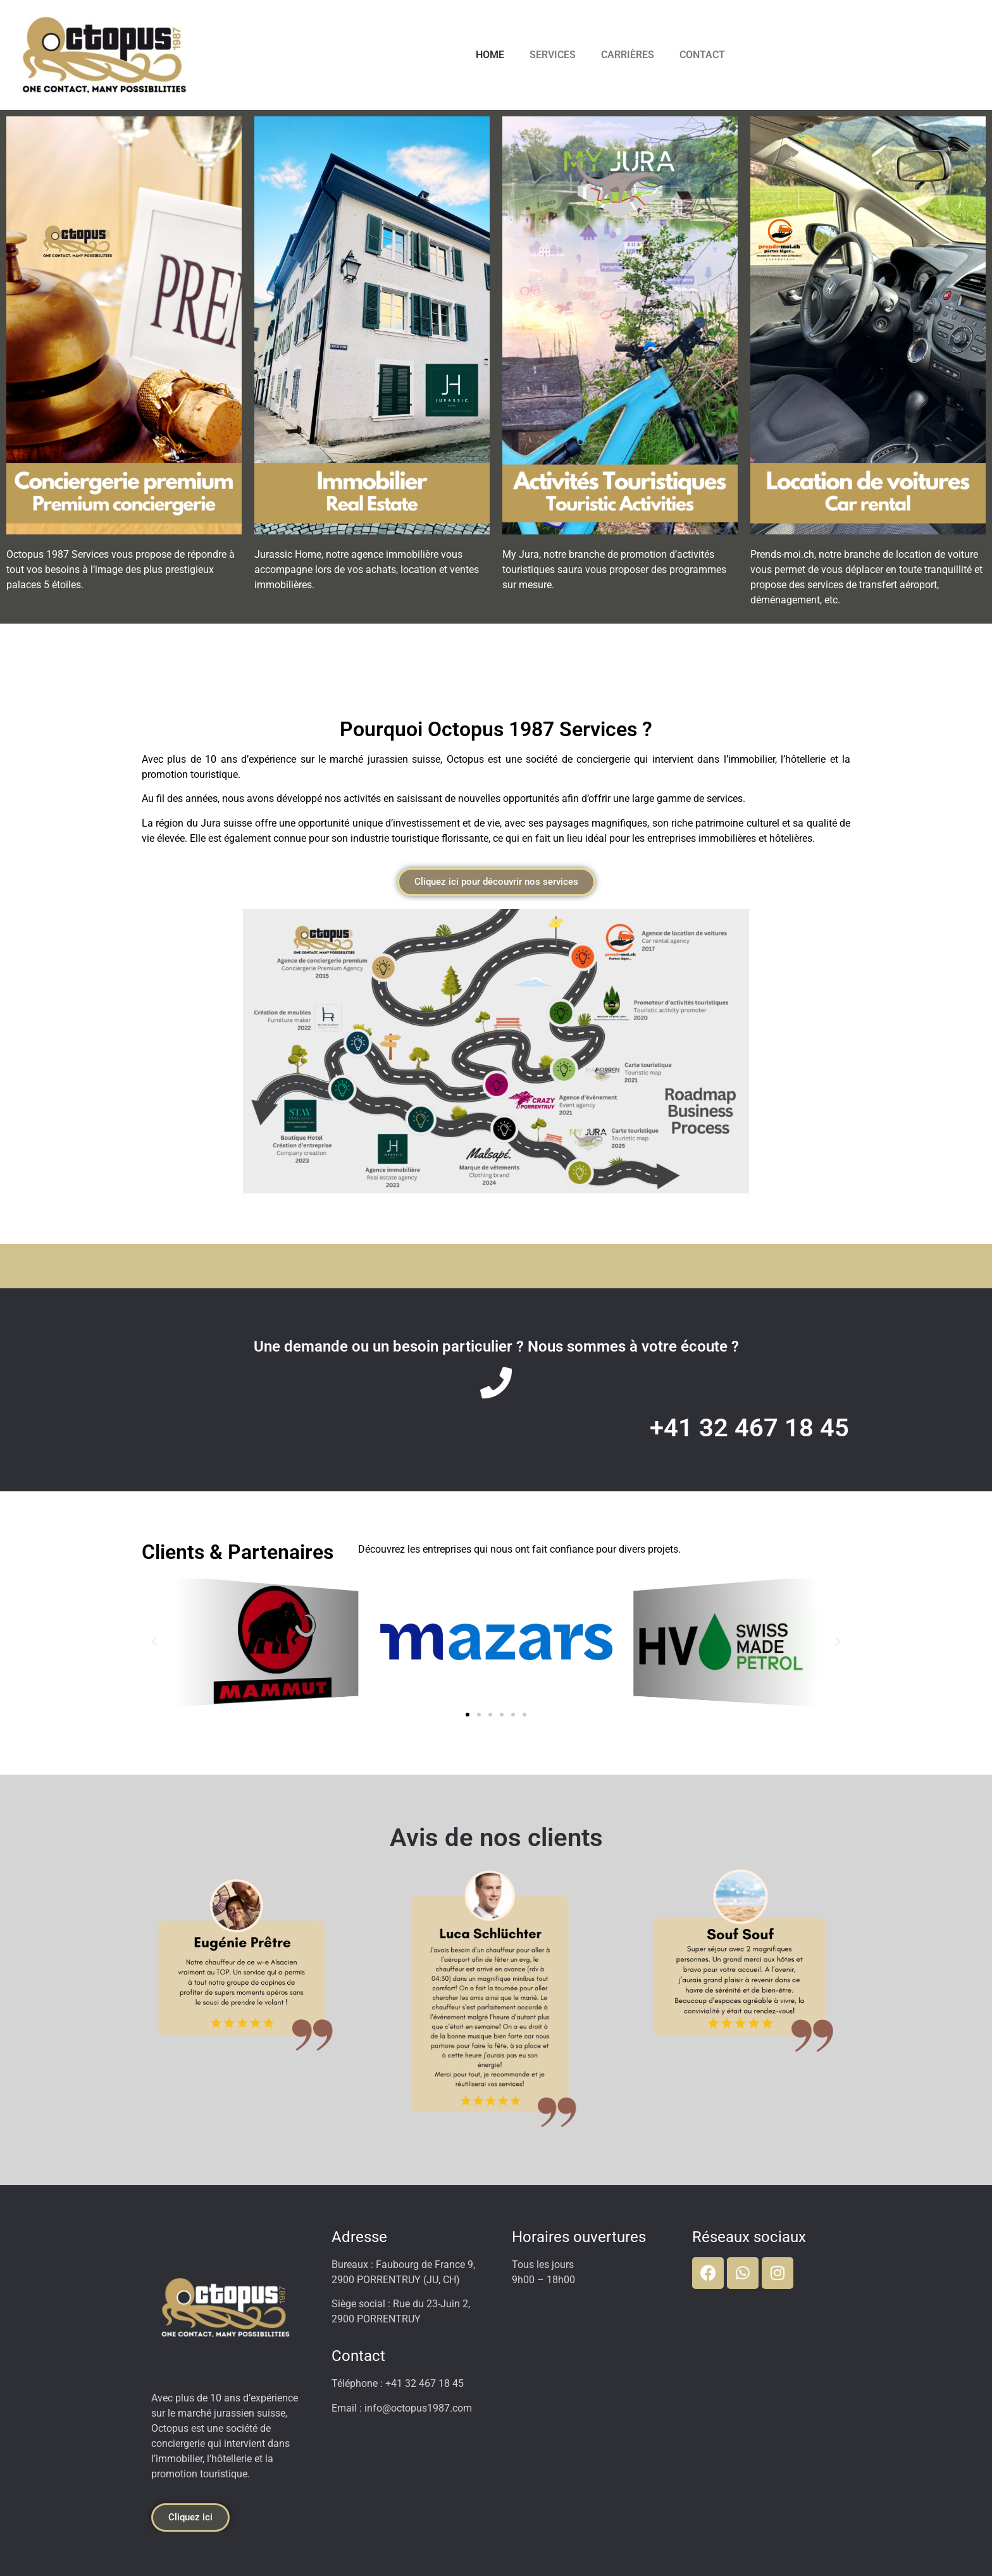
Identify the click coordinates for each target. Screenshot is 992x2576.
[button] (154, 1642)
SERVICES (553, 55)
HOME (490, 55)
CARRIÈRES (627, 55)
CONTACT (702, 55)
